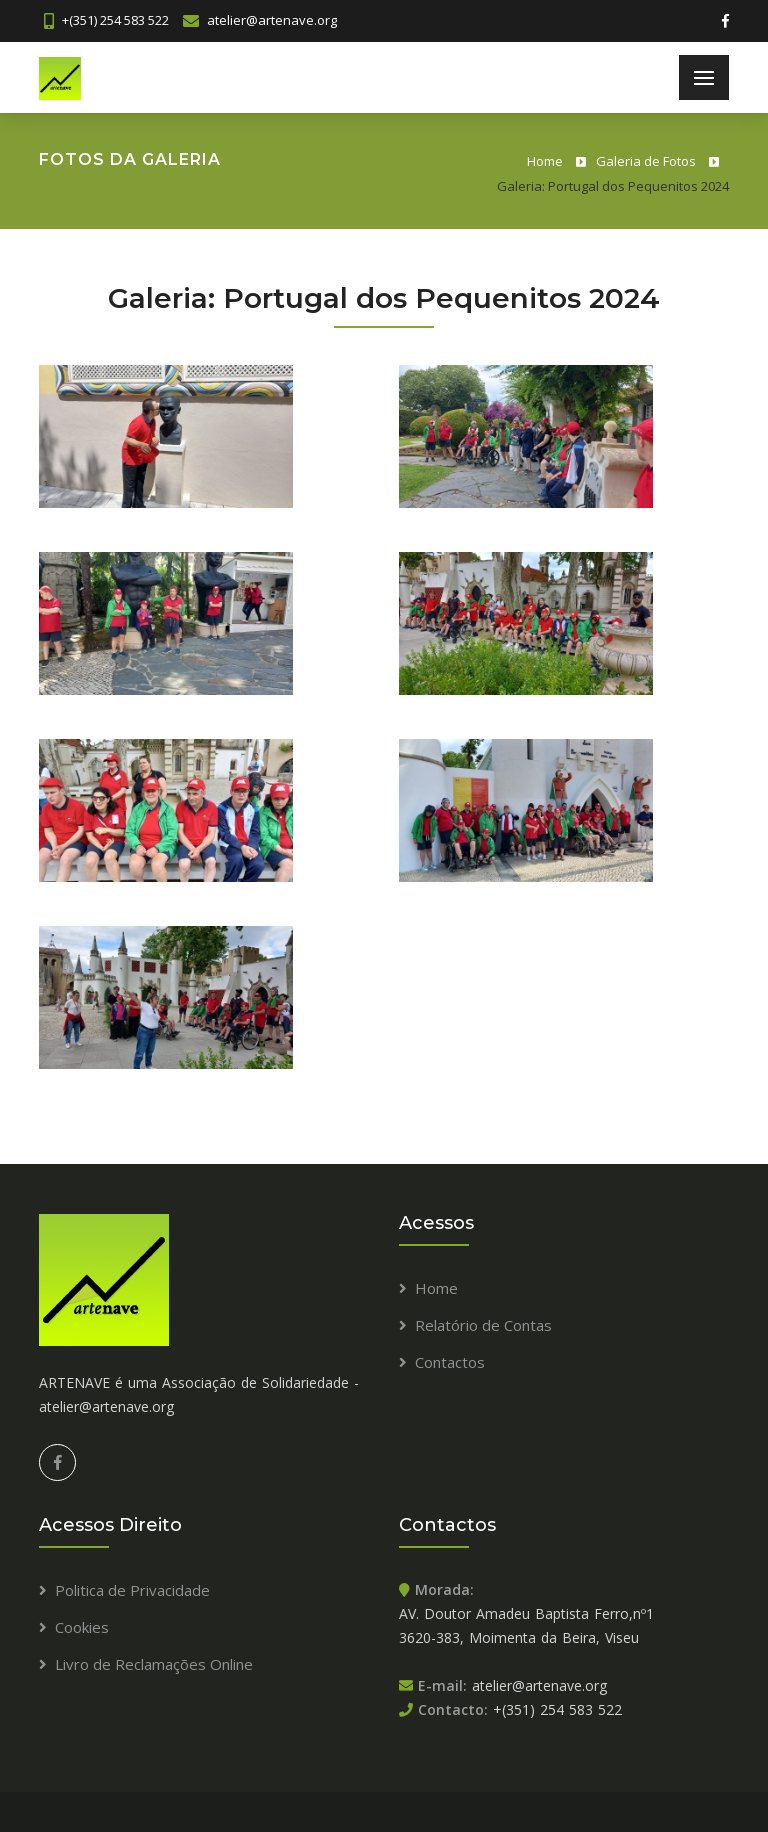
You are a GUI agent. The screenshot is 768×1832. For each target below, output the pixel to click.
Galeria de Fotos (646, 161)
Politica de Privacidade (132, 1590)
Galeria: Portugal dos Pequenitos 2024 (613, 186)
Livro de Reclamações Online (154, 1664)
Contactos (450, 1362)
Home (545, 161)
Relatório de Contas (483, 1325)
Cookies (82, 1627)
